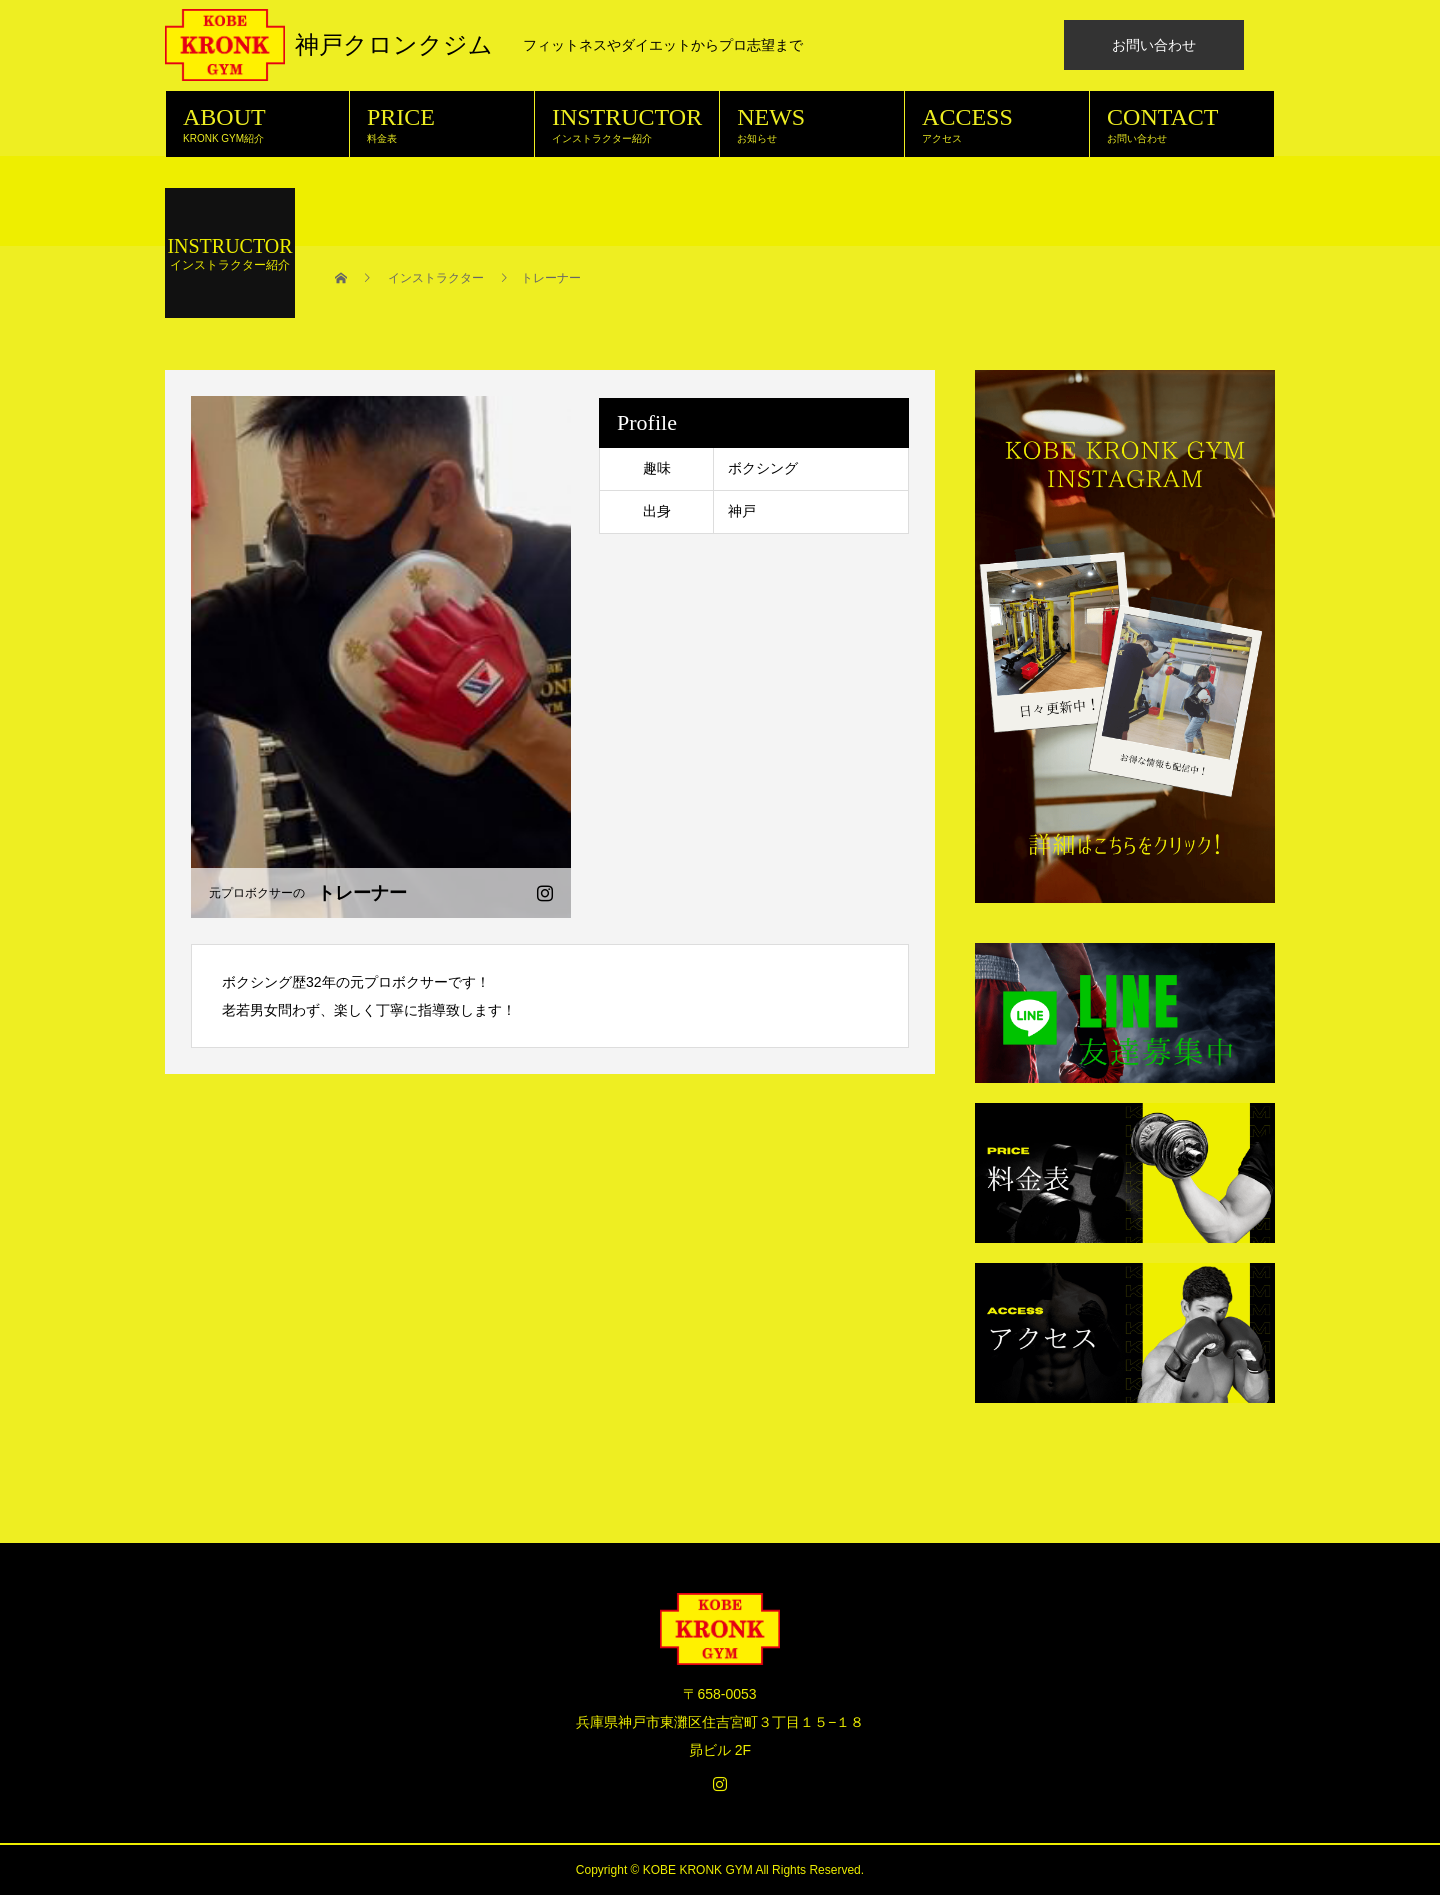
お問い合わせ (1154, 45)
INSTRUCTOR (627, 124)
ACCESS (997, 124)
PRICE (442, 124)
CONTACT (1182, 124)
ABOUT (257, 124)
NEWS (812, 124)
